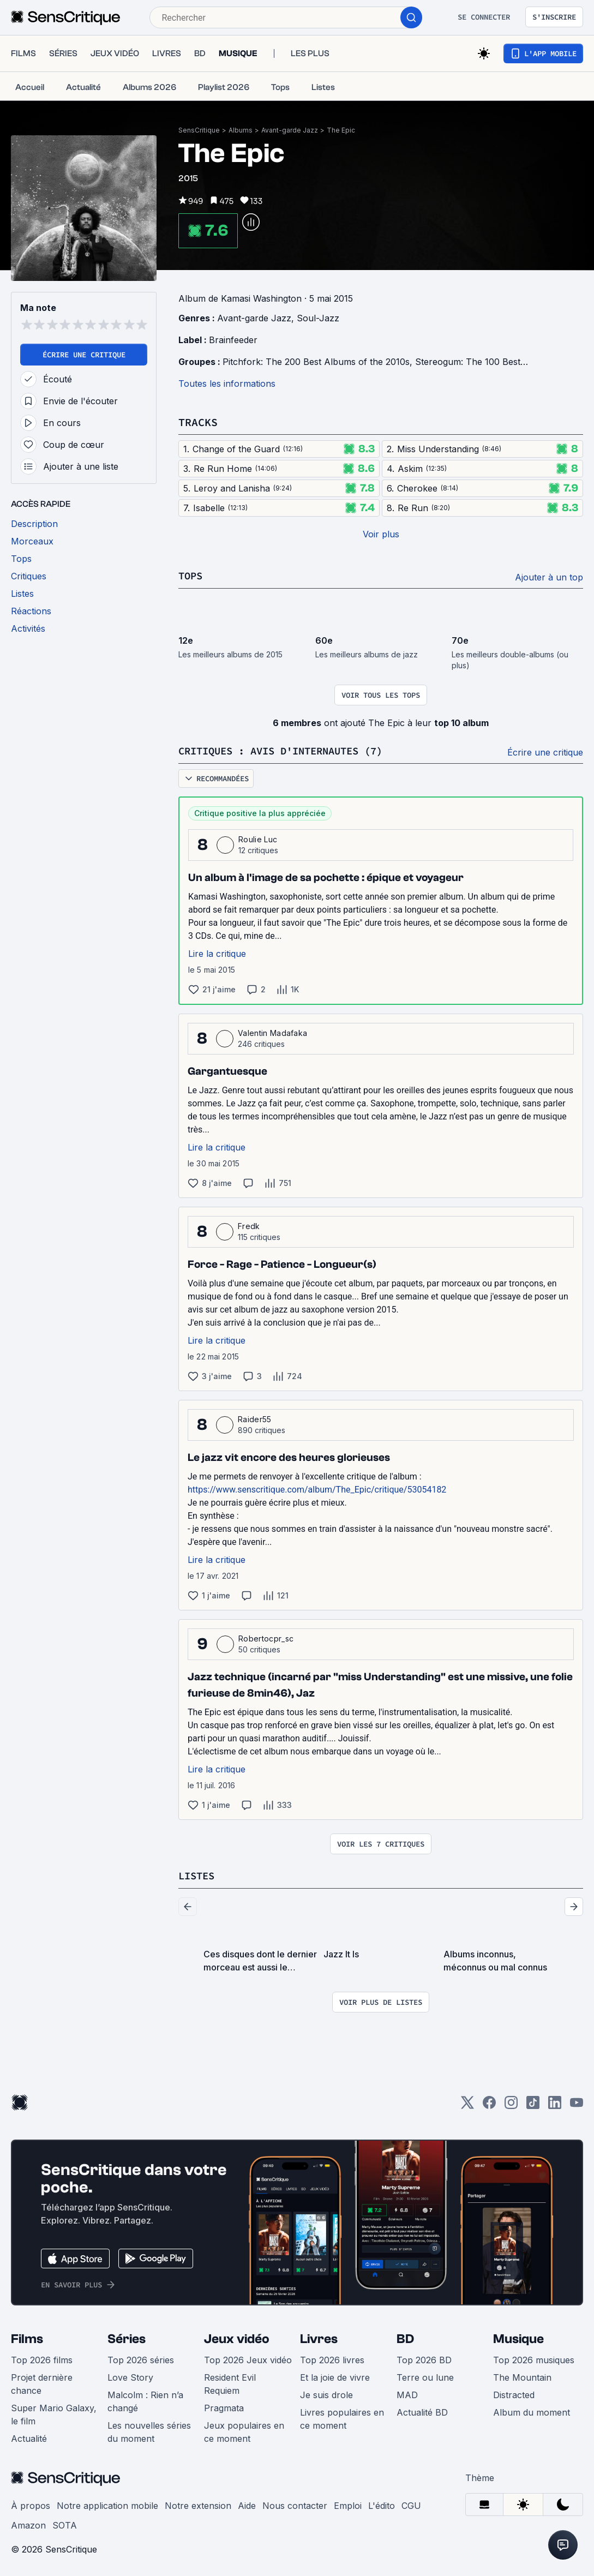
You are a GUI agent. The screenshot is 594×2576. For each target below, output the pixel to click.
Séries (126, 2337)
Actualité (29, 2436)
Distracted (514, 2393)
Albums (241, 130)
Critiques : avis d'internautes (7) (289, 750)
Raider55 (255, 1418)
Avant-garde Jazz (289, 130)
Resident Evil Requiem (230, 2382)
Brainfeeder (233, 339)
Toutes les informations (226, 383)
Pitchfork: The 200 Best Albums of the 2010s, (319, 361)
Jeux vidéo (236, 2337)
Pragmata (224, 2406)
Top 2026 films (42, 2358)
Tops (191, 575)
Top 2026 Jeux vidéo (248, 2358)
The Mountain (522, 2375)
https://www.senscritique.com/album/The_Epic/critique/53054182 (317, 1488)
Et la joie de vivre (335, 2375)
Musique (518, 2337)
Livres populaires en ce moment (342, 2417)
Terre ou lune (425, 2375)
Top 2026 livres (332, 2358)
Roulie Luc (257, 838)
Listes (198, 1874)
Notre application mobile (107, 2504)
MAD (407, 2393)
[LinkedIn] (554, 2104)
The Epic (341, 130)
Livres (319, 2337)
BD (405, 2337)
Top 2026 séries (140, 2358)
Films (27, 2337)
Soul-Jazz (318, 318)
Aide (247, 2504)
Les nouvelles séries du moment (149, 2430)
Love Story (130, 2375)
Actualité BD (422, 2410)
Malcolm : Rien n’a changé (145, 2400)
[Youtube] (576, 2104)
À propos (30, 2504)
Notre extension (198, 2504)
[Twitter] (467, 2104)
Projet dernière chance (42, 2382)
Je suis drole (326, 2393)
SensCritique (199, 130)
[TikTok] (532, 2104)
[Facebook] (489, 2104)
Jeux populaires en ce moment (244, 2430)
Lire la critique (217, 952)
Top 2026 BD (424, 2358)
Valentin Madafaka (272, 1032)
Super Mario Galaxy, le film (54, 2413)
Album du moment (531, 2410)
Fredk (249, 1225)
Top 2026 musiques (533, 2358)
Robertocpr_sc (265, 1637)
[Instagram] (511, 2104)
